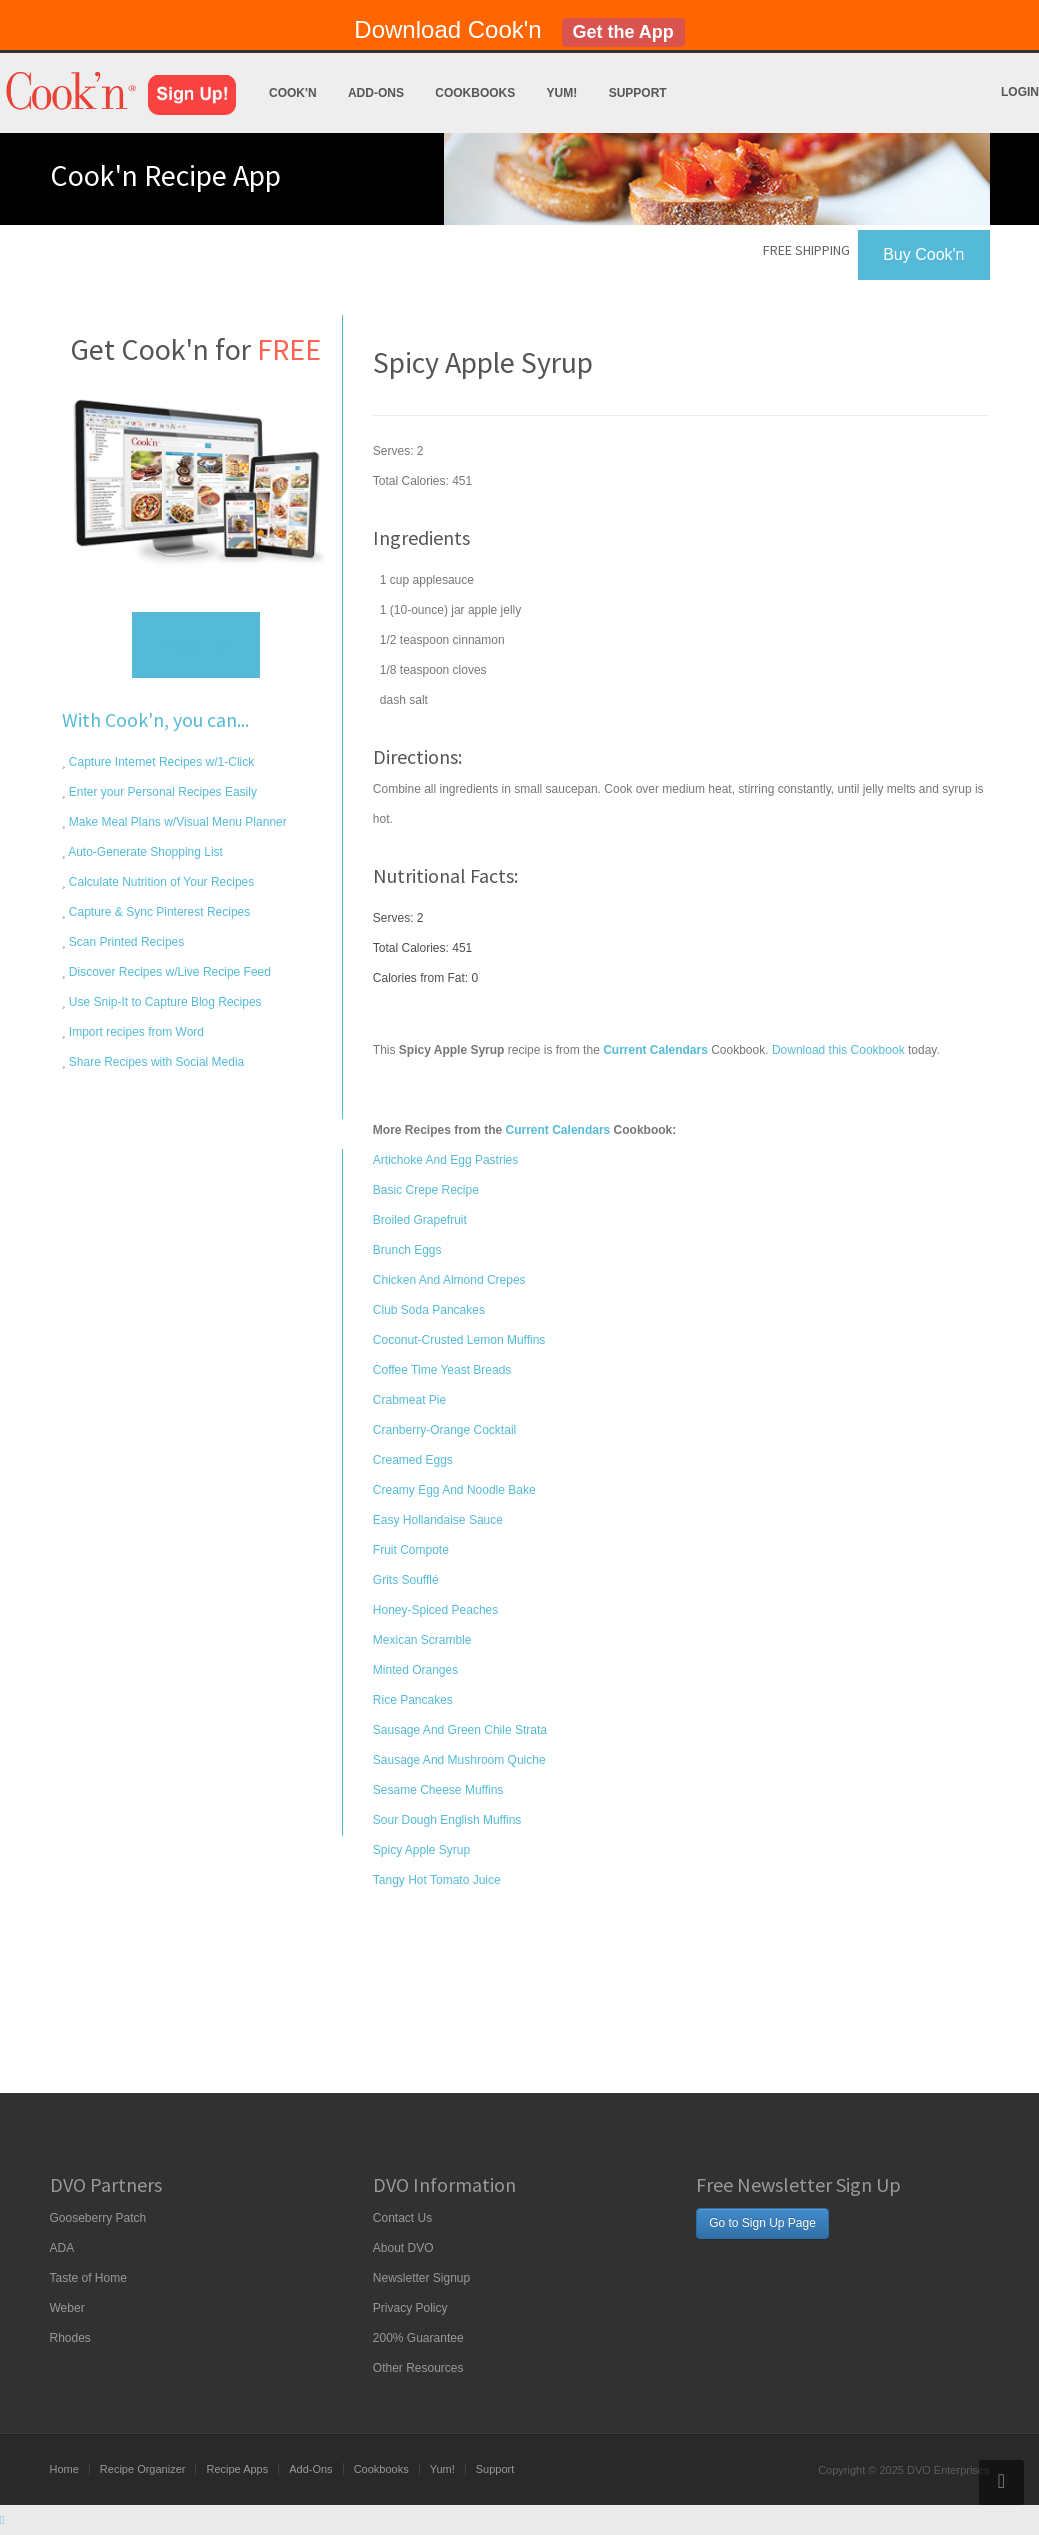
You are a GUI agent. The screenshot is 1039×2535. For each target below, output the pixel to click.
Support (638, 93)
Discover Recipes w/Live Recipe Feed (168, 972)
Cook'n (293, 93)
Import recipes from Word (135, 1032)
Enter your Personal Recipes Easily (161, 792)
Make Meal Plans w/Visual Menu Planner (176, 822)
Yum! (562, 93)
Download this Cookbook (838, 1050)
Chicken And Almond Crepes (449, 1280)
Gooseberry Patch (98, 2218)
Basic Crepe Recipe (426, 1190)
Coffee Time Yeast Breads (442, 1370)
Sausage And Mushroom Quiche (459, 1760)
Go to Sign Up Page (762, 2223)
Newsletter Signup (421, 2278)
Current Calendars (558, 1130)
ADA (62, 2248)
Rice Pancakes (413, 1700)
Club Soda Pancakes (429, 1310)
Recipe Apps (237, 2469)
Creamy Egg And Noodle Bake (454, 1490)
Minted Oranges (415, 1670)
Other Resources (418, 2368)
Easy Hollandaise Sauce (438, 1520)
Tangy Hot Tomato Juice (437, 1880)
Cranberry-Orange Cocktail (444, 1430)
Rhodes (70, 2338)
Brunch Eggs (407, 1250)
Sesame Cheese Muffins (438, 1790)
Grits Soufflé (406, 1580)
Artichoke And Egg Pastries (445, 1160)
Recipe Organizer (143, 2469)
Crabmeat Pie (409, 1400)
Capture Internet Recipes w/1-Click (160, 762)
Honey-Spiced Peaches (435, 1610)
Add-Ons (376, 93)
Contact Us (402, 2218)
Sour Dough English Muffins (447, 1820)
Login (1020, 92)
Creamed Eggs (413, 1460)
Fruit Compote (411, 1550)
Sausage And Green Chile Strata (460, 1730)
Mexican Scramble (422, 1640)
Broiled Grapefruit (420, 1220)
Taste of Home (88, 2278)
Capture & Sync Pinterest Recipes (158, 912)
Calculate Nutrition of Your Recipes (160, 882)
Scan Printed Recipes (125, 942)
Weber (67, 2308)
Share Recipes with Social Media (155, 1062)
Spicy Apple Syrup (421, 1850)
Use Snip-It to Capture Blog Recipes (164, 1002)
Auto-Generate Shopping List (144, 852)
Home (64, 2469)
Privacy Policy (410, 2308)
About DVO (403, 2248)
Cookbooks (475, 93)
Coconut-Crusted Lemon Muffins (459, 1340)
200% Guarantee (418, 2338)
